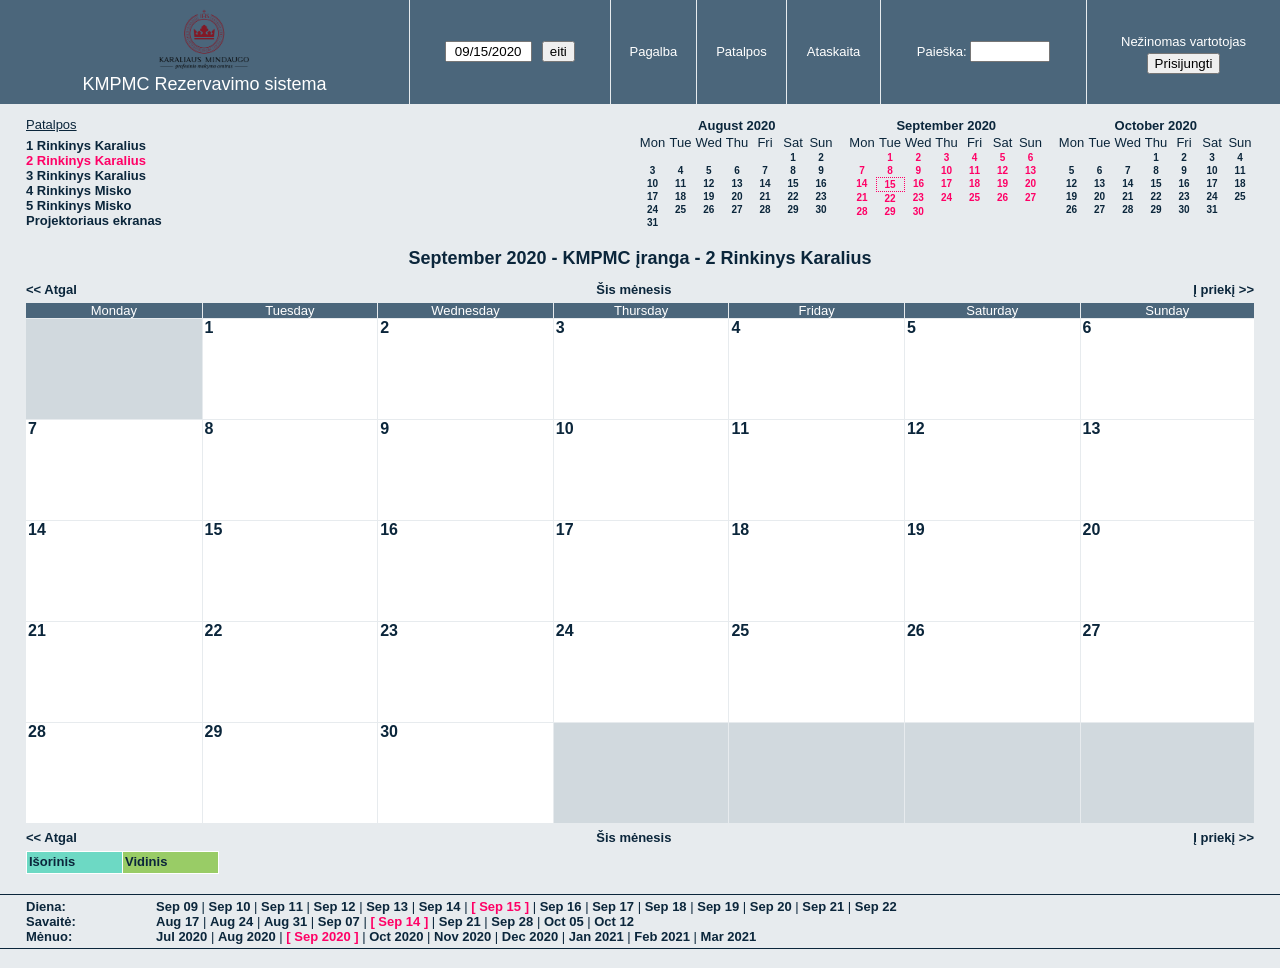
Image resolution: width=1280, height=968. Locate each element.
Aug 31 (285, 921)
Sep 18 (666, 906)
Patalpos (741, 51)
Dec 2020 (530, 936)
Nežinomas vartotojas (1183, 41)
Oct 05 (564, 921)
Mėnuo (47, 936)
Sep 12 (335, 906)
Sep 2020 (322, 936)
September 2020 (946, 125)
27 (736, 209)
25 (680, 209)
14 (764, 183)
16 (820, 183)
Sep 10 (230, 906)
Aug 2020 (247, 936)
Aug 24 (231, 921)
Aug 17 (177, 921)
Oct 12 (614, 921)
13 (736, 183)
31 (652, 222)
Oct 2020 (396, 936)
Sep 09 (177, 906)
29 (792, 209)
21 (764, 196)
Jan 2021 (596, 936)
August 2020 (736, 125)
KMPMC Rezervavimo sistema (204, 84)
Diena (43, 906)
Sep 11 (282, 906)
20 (736, 196)
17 (652, 196)
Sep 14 (440, 906)
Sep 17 (613, 906)
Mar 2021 (729, 936)
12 (708, 183)
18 (680, 196)
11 (680, 183)
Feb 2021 (662, 936)
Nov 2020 (462, 936)
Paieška (940, 51)
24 (652, 209)
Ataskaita (833, 51)
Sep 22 (876, 906)
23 (820, 196)
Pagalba (653, 51)
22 (792, 196)
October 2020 (1156, 125)
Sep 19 (718, 906)
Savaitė (49, 921)
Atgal (60, 289)
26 (708, 209)
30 (820, 209)
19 (708, 196)
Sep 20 (771, 906)
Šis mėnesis (633, 289)
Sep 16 (561, 906)
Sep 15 (500, 906)
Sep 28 (512, 921)
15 (792, 183)
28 (764, 209)
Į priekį (1214, 289)
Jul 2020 (181, 936)
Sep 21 (823, 906)
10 (652, 183)
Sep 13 (387, 906)
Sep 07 (339, 921)
